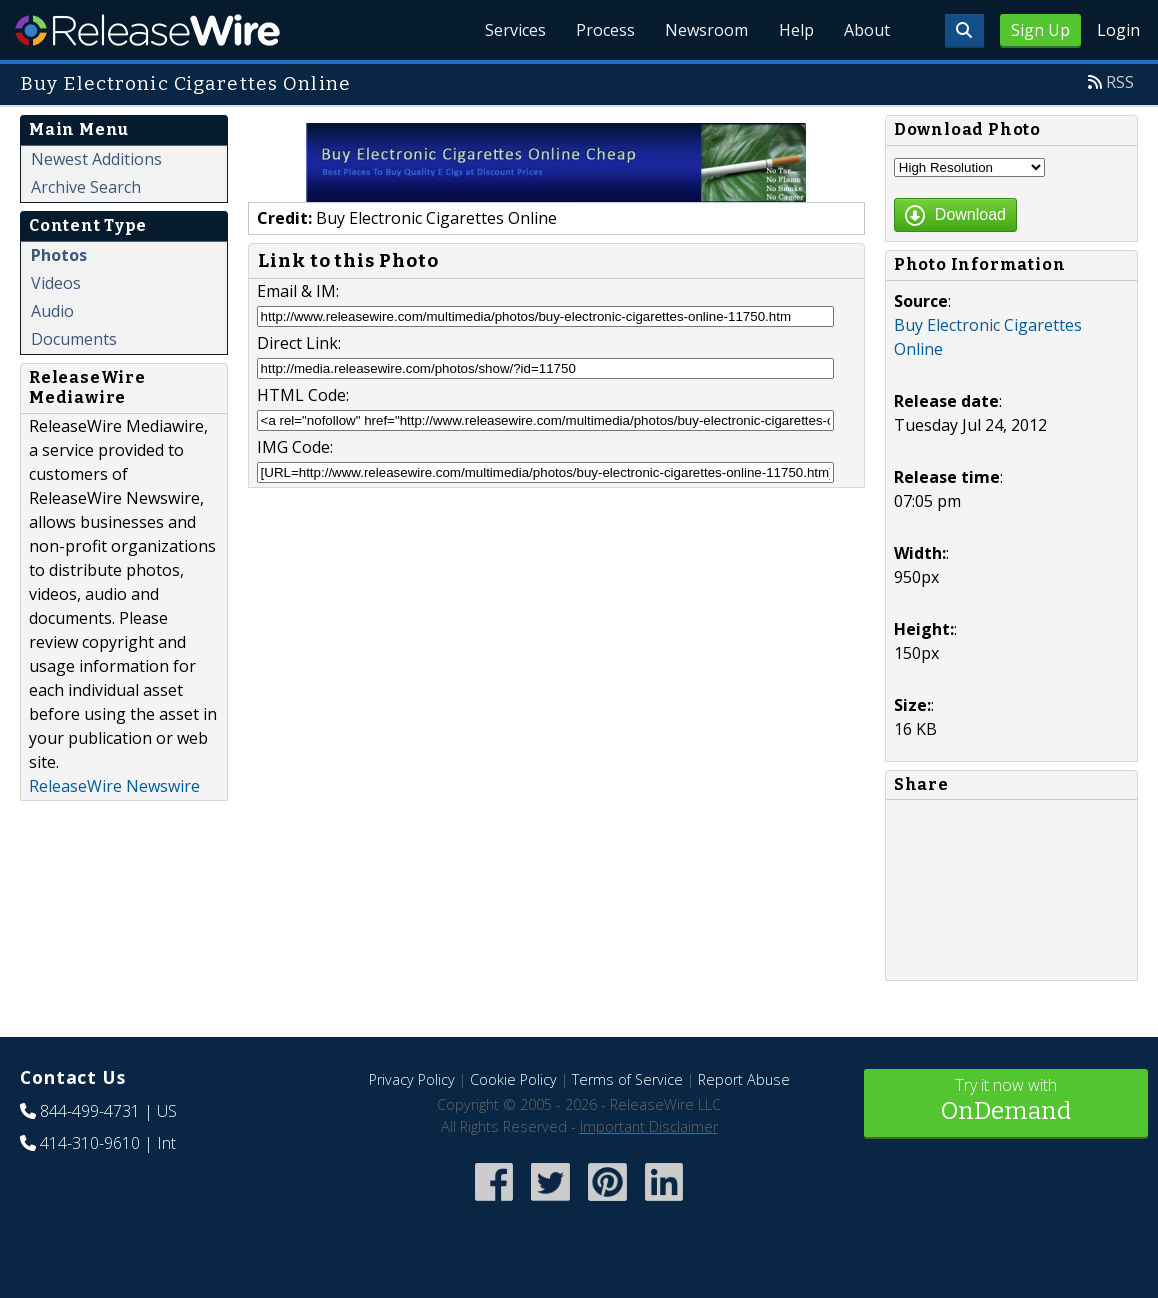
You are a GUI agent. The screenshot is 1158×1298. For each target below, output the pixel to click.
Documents (74, 339)
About (866, 30)
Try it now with (1006, 1101)
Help (793, 30)
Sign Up (1040, 30)
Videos (56, 283)
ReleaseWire (147, 30)
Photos (59, 255)
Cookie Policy (513, 1079)
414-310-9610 (90, 1143)
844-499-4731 (90, 1111)
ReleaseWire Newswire (114, 786)
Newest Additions (96, 159)
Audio (52, 311)
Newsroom (702, 30)
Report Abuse (744, 1079)
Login (1118, 30)
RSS (1120, 82)
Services (507, 30)
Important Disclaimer (649, 1126)
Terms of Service (627, 1079)
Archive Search (86, 187)
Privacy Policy (412, 1079)
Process (599, 30)
